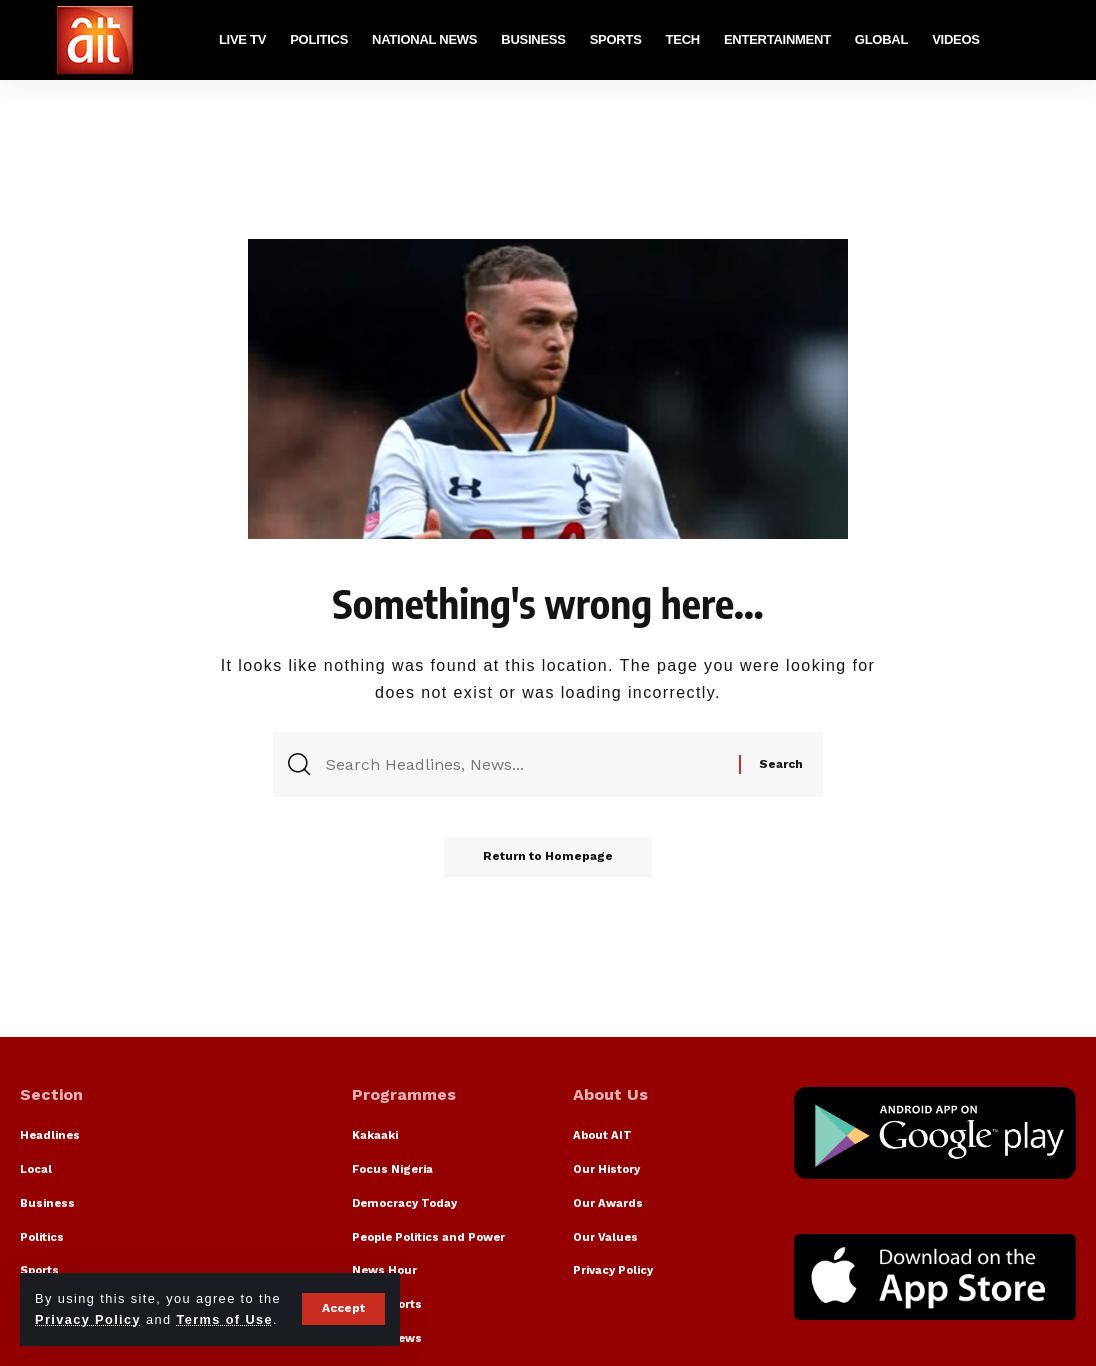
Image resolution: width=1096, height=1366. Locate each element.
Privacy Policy (88, 1319)
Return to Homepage (548, 858)
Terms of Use (225, 1319)
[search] (1061, 40)
